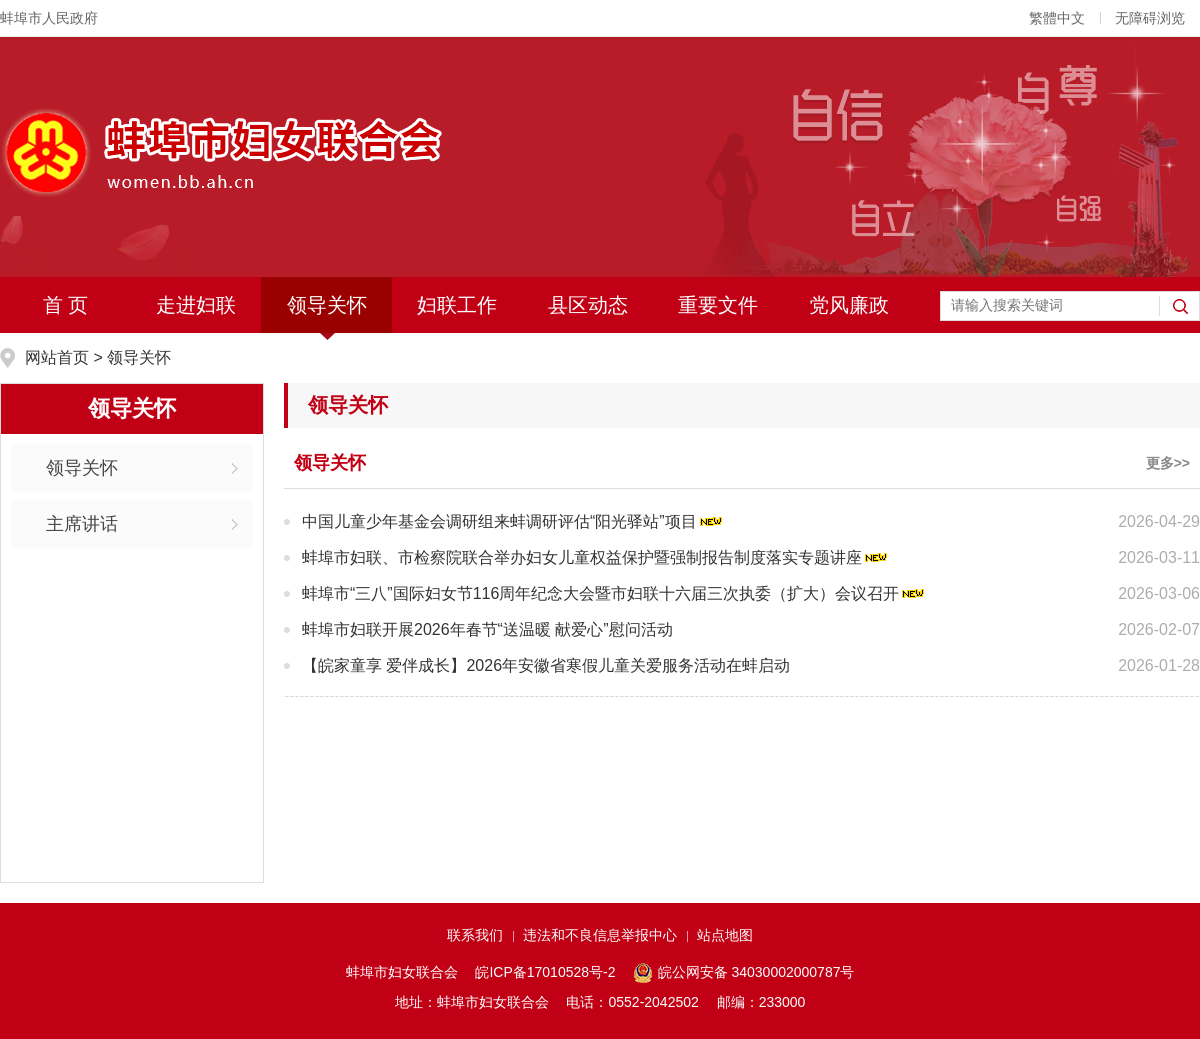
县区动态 (588, 305)
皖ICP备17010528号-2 (545, 972)
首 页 (66, 305)
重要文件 (718, 305)
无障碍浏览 (1150, 18)
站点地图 (725, 935)
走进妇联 (196, 305)
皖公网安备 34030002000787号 (743, 973)
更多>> (1168, 463)
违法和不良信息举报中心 (600, 935)
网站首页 (59, 357)
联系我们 (475, 935)
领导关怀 (327, 305)
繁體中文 (1057, 18)
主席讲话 (82, 524)
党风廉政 (849, 305)
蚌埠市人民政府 (49, 18)
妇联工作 (457, 305)
